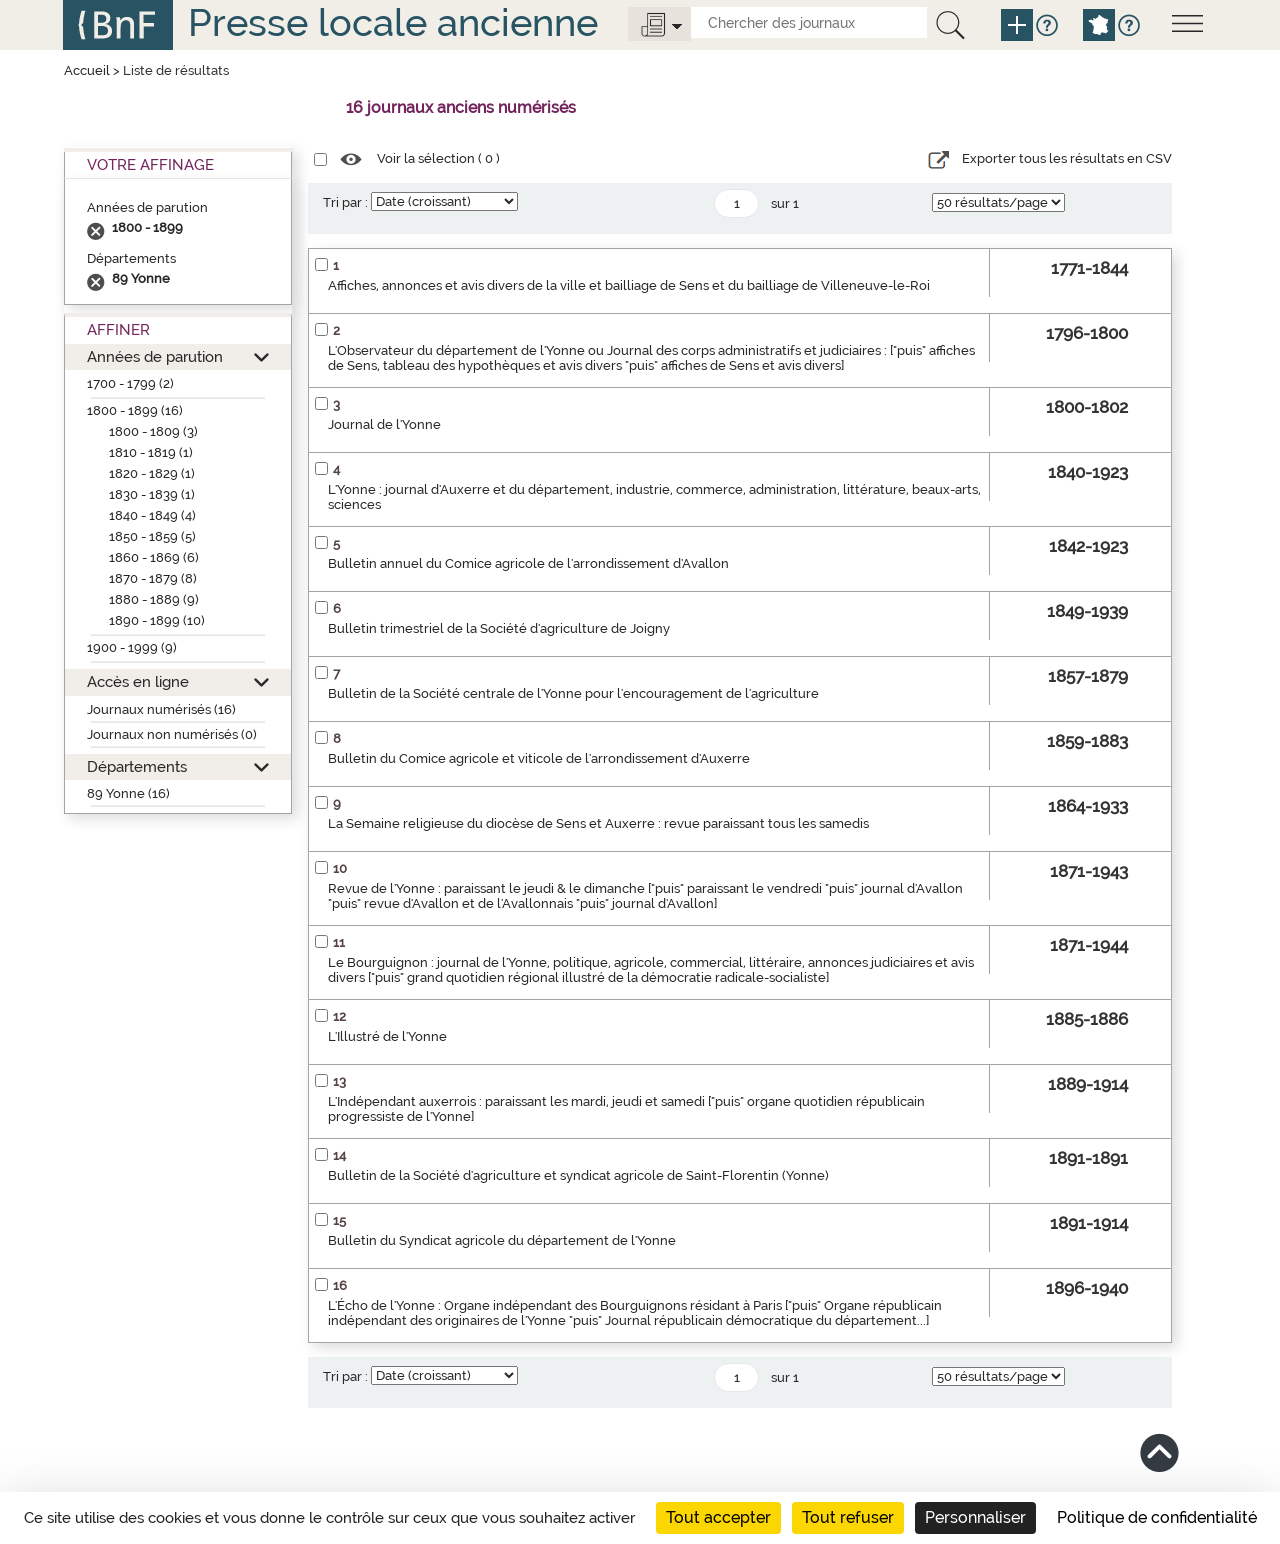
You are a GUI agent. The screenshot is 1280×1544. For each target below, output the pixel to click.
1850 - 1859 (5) (152, 536)
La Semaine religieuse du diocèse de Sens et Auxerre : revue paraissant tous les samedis (598, 823)
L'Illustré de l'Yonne (387, 1036)
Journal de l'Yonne (384, 424)
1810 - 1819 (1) (151, 452)
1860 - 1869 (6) (154, 557)
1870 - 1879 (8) (153, 578)
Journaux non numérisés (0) (172, 734)
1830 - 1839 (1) (152, 494)
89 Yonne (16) (128, 793)
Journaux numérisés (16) (161, 709)
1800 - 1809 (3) (153, 431)
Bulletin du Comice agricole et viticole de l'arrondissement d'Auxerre (539, 758)
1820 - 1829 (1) (152, 473)
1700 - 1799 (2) (130, 383)
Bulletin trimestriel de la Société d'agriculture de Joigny (499, 628)
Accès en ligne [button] (138, 681)
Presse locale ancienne (393, 22)
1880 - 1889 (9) (154, 599)
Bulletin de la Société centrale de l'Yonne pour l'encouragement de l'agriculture (573, 693)
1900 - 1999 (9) (132, 647)
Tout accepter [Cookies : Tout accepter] (718, 1517)
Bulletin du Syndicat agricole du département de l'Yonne (502, 1240)
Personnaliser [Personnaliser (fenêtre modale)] (975, 1517)
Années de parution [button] (155, 356)
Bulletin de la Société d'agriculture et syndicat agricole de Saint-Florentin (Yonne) (578, 1175)
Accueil (87, 70)
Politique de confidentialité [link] (1157, 1517)
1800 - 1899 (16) (135, 410)
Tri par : (345, 202)
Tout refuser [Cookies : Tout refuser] (848, 1517)
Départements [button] (137, 766)
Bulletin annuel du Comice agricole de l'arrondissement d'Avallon (528, 563)
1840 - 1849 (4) (152, 515)
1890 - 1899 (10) (157, 620)
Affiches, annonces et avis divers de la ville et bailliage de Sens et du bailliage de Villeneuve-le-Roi (629, 285)
